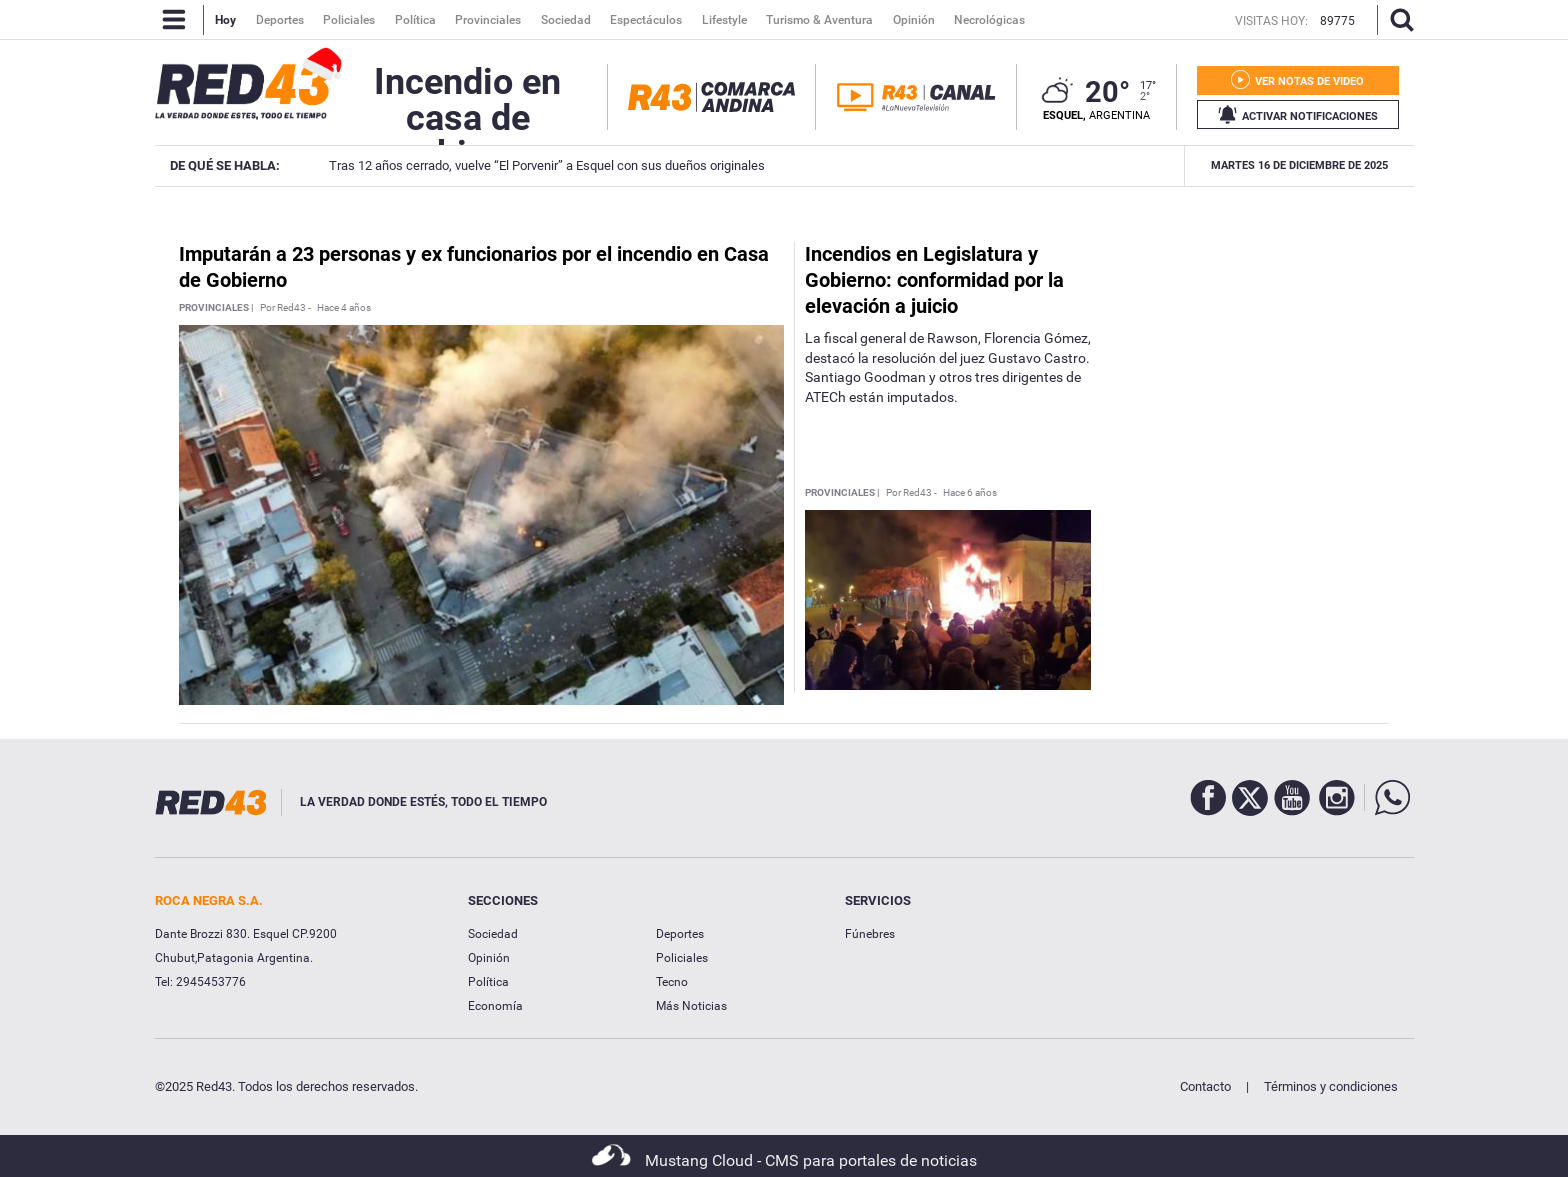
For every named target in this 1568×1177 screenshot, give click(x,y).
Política (488, 982)
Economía (495, 1006)
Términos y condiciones (1331, 1086)
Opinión (489, 958)
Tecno (672, 982)
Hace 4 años (344, 308)
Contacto (1205, 1086)
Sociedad (493, 934)
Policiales (682, 958)
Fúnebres (870, 934)
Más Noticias (691, 1006)
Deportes (680, 934)
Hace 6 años (970, 493)
